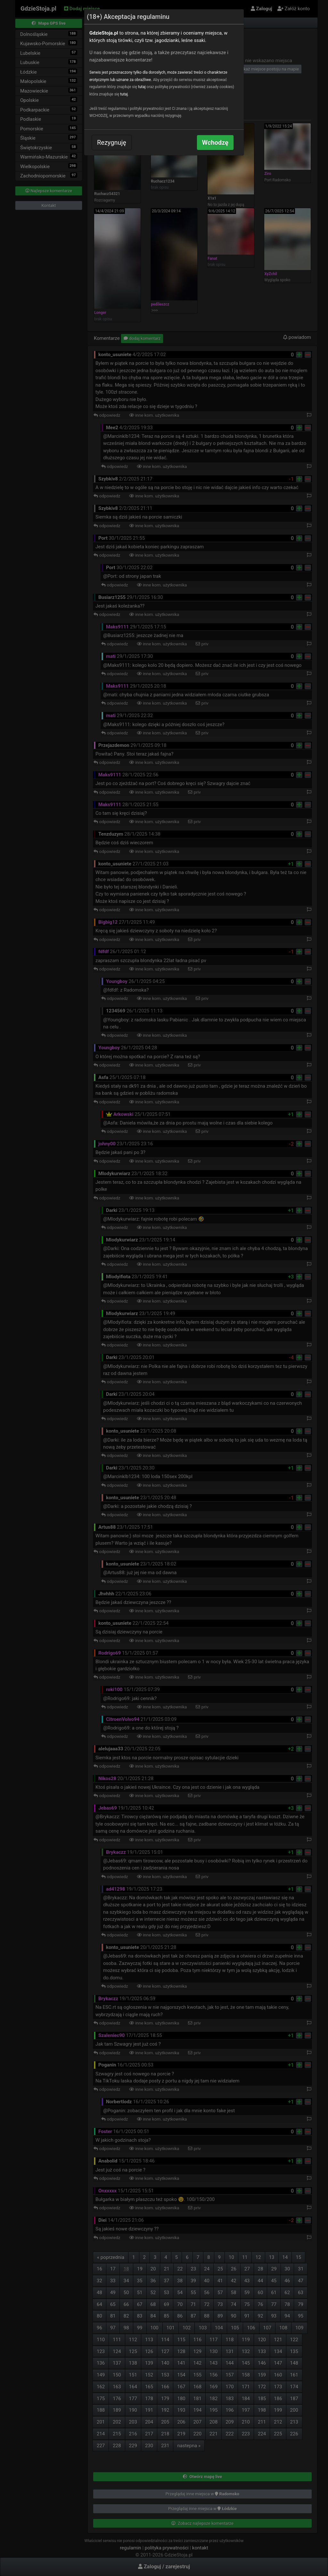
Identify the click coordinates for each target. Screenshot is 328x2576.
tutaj (142, 87)
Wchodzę (215, 142)
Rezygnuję (111, 142)
